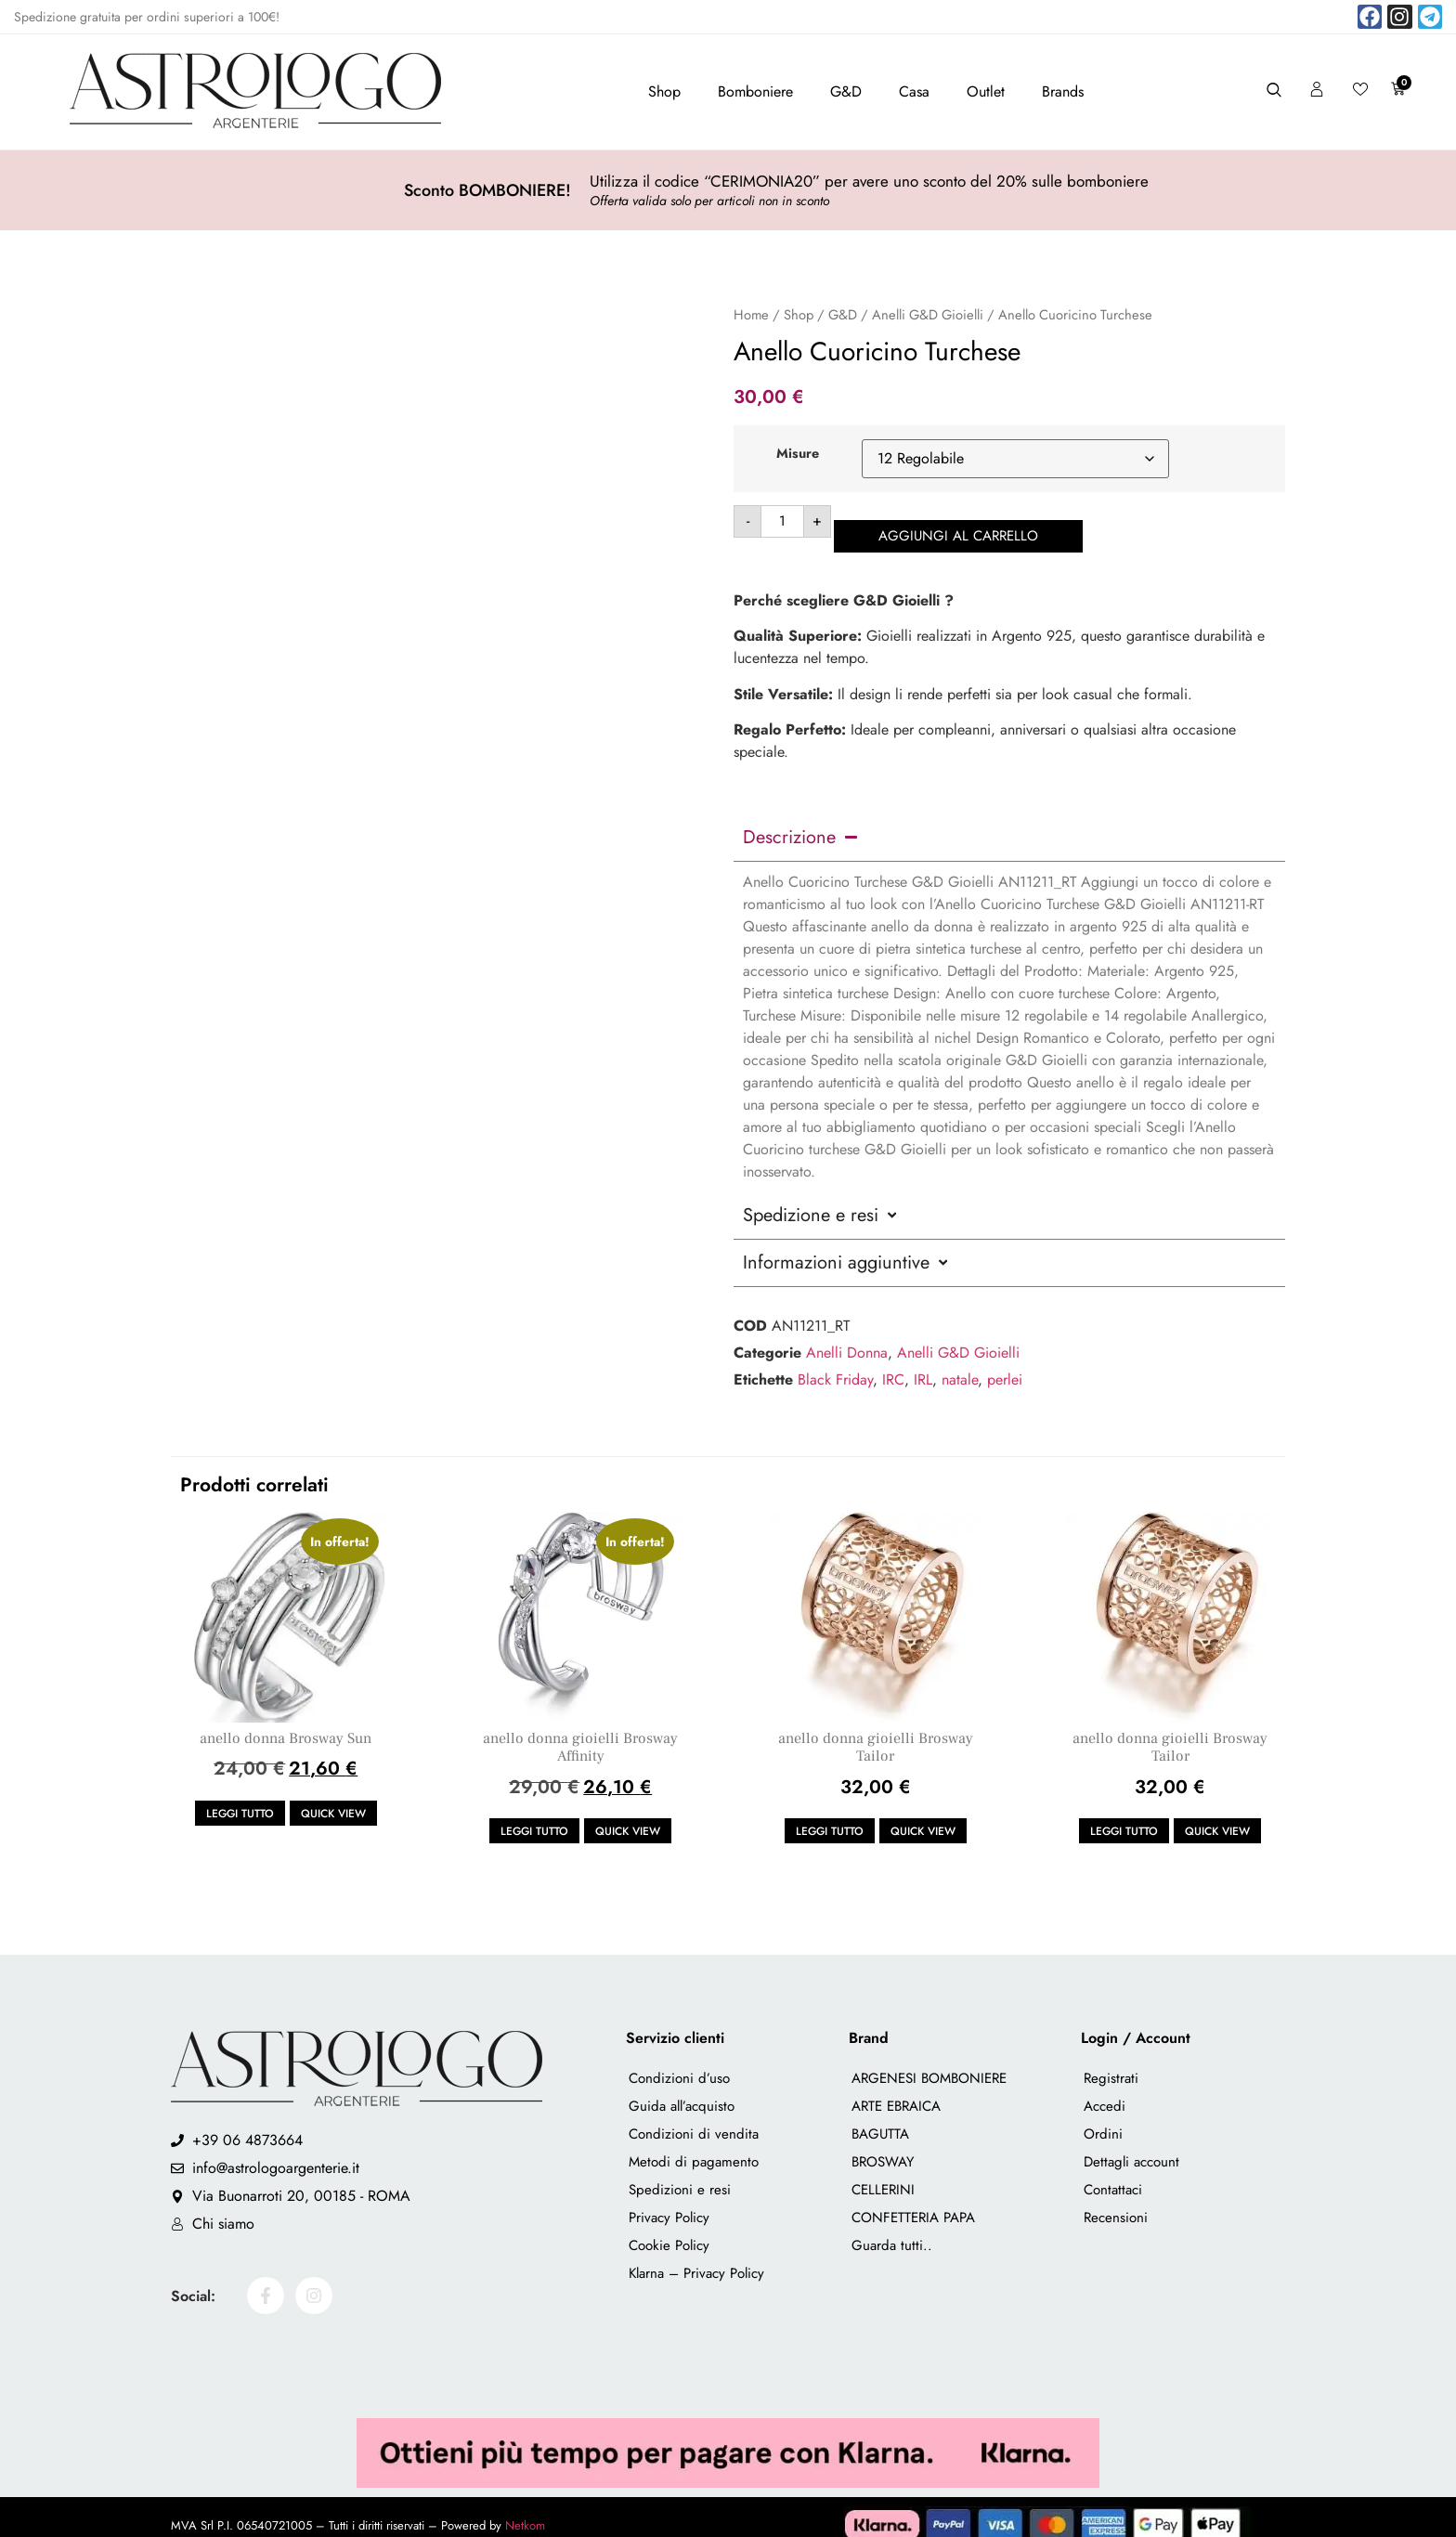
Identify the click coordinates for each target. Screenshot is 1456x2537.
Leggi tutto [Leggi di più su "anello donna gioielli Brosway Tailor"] (830, 1816)
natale (960, 1364)
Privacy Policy (669, 2202)
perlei (1004, 1364)
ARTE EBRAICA (896, 2091)
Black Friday (835, 1364)
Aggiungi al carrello (969, 521)
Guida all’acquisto (681, 2091)
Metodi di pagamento (694, 2147)
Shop (664, 91)
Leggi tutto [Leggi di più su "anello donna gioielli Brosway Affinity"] (534, 1816)
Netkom (525, 2509)
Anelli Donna (847, 1337)
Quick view (333, 1798)
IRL (923, 1364)
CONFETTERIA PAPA (913, 2202)
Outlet (986, 91)
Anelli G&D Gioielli (927, 315)
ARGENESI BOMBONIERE (929, 2063)
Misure (797, 453)
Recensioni (1116, 2202)
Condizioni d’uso (679, 2063)
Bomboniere (755, 91)
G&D (846, 91)
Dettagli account (1131, 2147)
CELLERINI (883, 2175)
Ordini (1103, 2119)
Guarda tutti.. (892, 2230)
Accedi (1104, 2091)
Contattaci (1113, 2175)
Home (751, 315)
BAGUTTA (880, 2119)
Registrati (1111, 2063)
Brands (1063, 91)
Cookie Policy (669, 2230)
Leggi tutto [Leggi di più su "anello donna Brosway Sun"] (240, 1798)
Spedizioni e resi (680, 2175)
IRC (893, 1364)
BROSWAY (883, 2147)
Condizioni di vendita (694, 2119)
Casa (914, 91)
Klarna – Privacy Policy (696, 2258)
